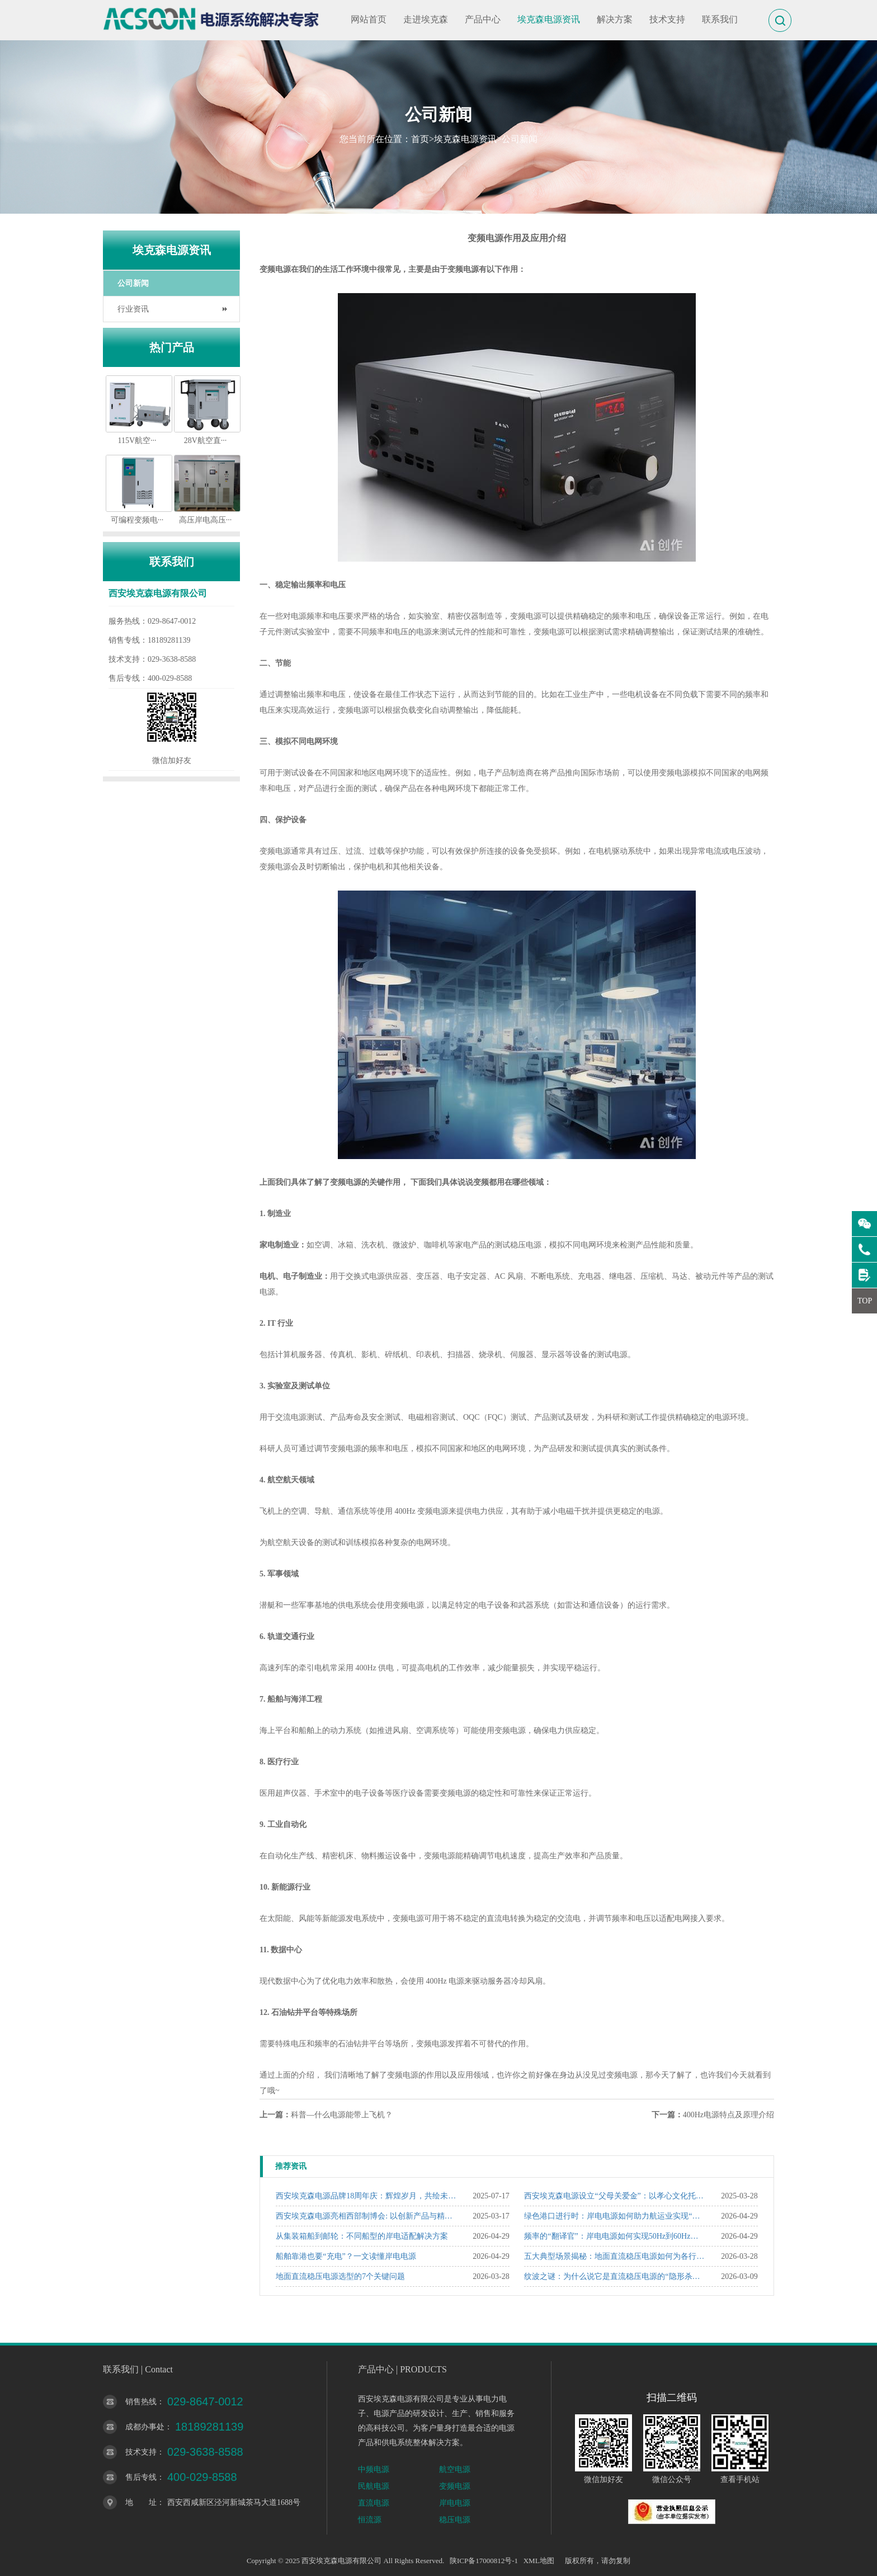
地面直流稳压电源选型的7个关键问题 (340, 2276)
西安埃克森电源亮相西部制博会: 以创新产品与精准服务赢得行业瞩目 (367, 2216)
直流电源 (373, 2503)
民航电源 (373, 2486)
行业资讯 (133, 309)
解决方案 (615, 19)
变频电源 (454, 2486)
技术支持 (667, 19)
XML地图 (539, 2560)
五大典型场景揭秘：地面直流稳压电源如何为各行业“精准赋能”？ (615, 2256)
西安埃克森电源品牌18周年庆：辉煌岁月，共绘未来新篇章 (367, 2196)
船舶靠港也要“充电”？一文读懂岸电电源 (346, 2256)
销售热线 (141, 2402)
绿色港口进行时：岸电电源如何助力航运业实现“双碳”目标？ (615, 2216)
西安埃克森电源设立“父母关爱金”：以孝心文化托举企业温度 (615, 2196)
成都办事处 (144, 2427)
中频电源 (373, 2469)
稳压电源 (454, 2520)
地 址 (141, 2502)
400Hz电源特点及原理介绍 (728, 2115)
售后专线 (141, 2477)
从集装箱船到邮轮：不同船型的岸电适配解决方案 (362, 2236)
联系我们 (720, 19)
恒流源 (369, 2520)
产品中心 (483, 19)
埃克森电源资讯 (548, 19)
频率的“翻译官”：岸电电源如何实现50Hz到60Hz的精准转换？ (615, 2236)
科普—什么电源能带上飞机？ (342, 2115)
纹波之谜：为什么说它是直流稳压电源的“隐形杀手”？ (615, 2276)
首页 (420, 139)
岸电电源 (454, 2503)
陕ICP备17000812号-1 (484, 2560)
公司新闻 (519, 139)
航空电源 (454, 2469)
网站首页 (368, 19)
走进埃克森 (425, 19)
